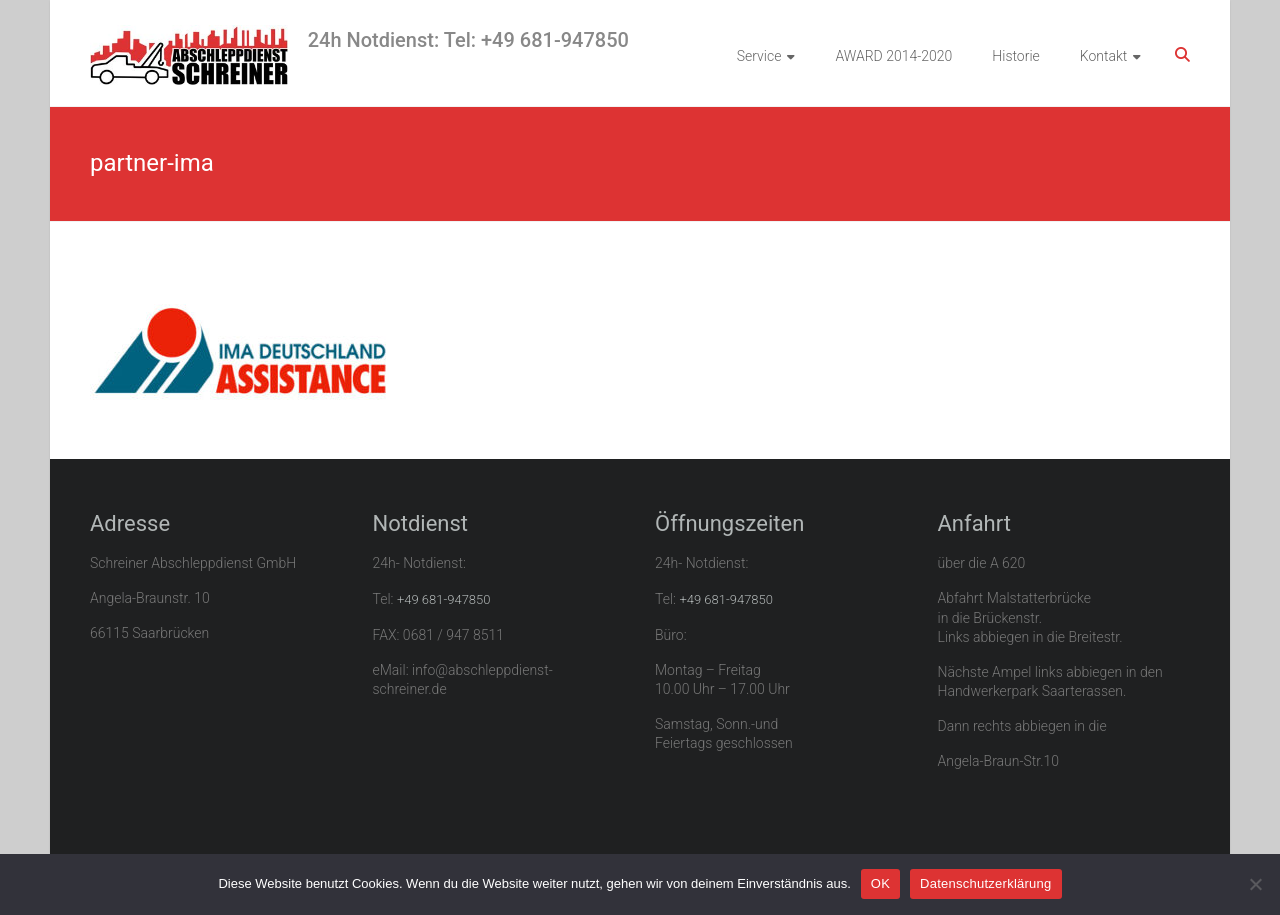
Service (759, 56)
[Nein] (1255, 884)
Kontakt (1104, 56)
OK (880, 883)
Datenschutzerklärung (985, 883)
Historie (1015, 56)
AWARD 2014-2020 (893, 56)
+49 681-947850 (444, 599)
